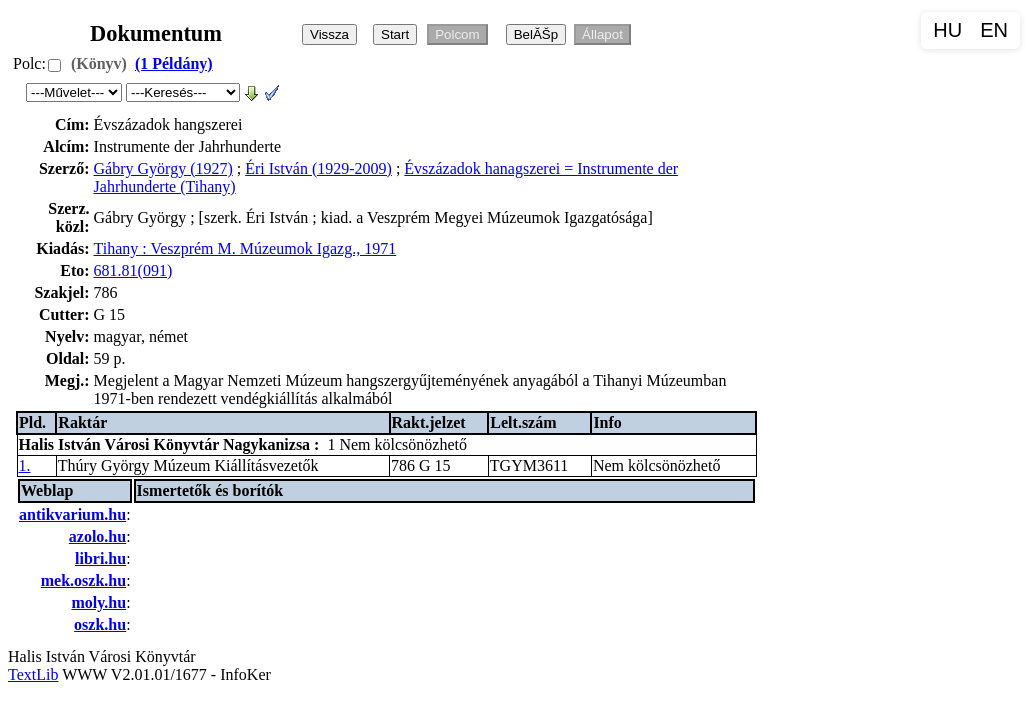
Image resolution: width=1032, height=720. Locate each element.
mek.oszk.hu (83, 580)
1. (25, 465)
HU (947, 30)
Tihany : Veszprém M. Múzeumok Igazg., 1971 (245, 248)
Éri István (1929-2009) (318, 168)
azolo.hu (97, 536)
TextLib (33, 674)
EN (994, 30)
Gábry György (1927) (163, 168)
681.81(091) (133, 270)
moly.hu (98, 602)
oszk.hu (100, 624)
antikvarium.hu (72, 514)
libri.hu (100, 558)
